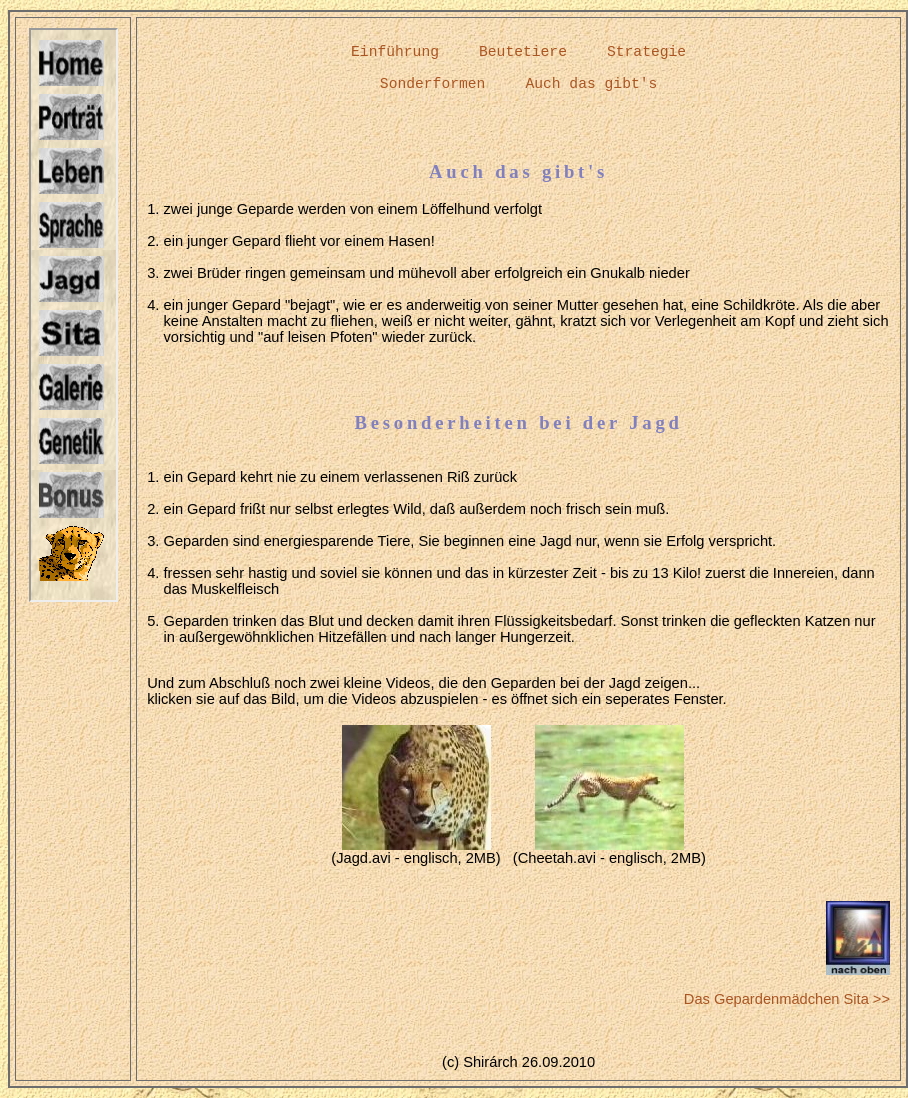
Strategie (646, 52)
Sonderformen (433, 84)
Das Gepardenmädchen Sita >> (787, 999)
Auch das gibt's (591, 84)
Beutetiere (523, 52)
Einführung (395, 52)
